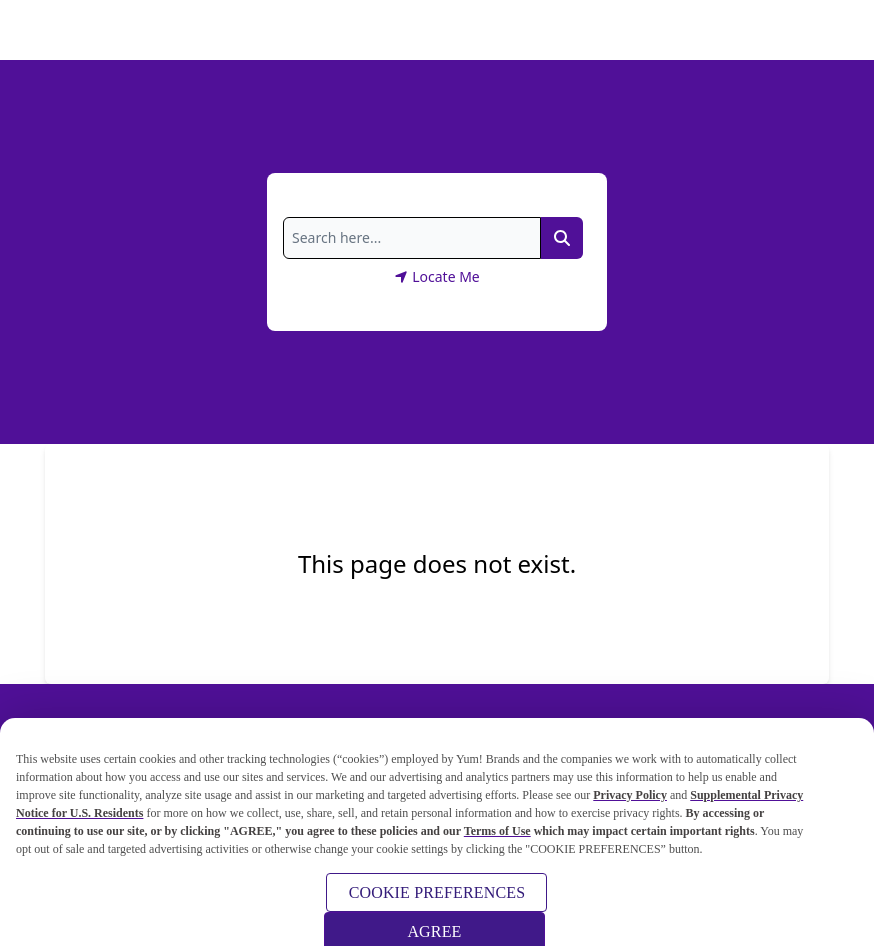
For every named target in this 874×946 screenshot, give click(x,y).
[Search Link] (562, 238)
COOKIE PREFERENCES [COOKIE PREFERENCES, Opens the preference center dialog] (437, 897)
